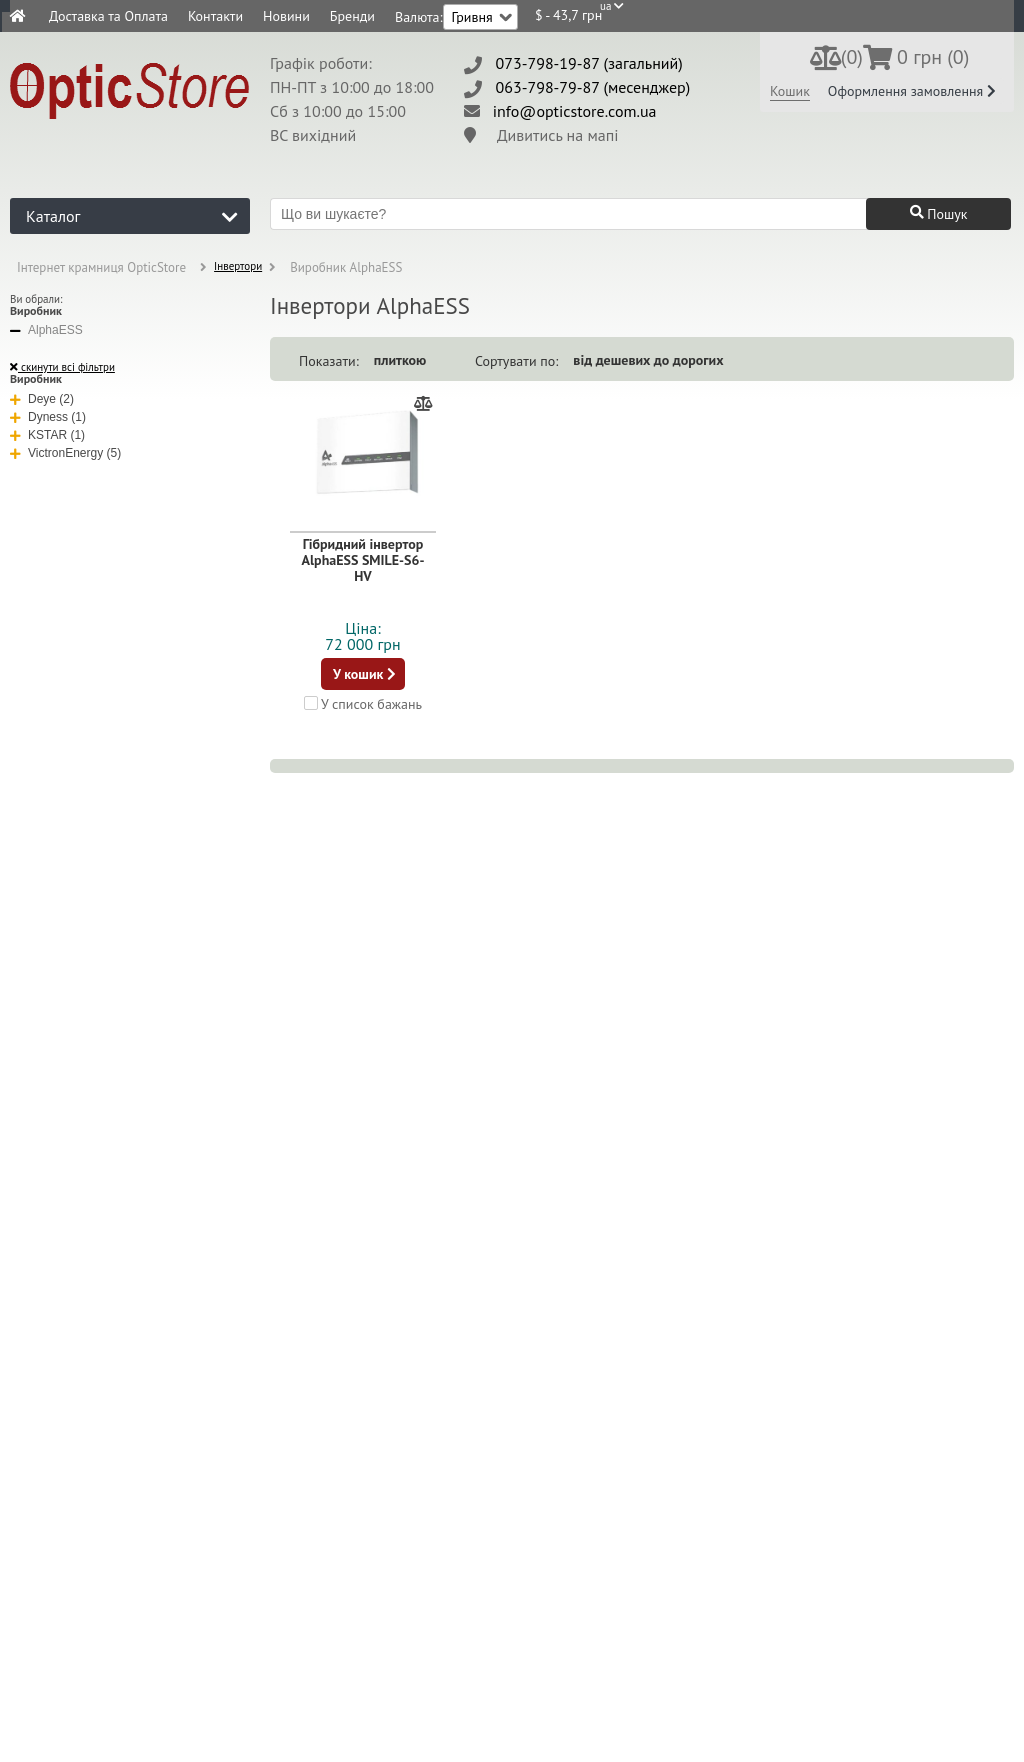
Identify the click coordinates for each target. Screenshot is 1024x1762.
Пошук (939, 214)
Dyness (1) (48, 417)
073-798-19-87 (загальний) (589, 63)
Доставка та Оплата (108, 16)
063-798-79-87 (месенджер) (593, 87)
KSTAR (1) (47, 435)
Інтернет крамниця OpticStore (101, 267)
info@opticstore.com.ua (575, 111)
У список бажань (363, 703)
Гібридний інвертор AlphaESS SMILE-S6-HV (363, 560)
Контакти (215, 16)
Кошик (790, 91)
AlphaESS (46, 330)
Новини (286, 16)
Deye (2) (42, 399)
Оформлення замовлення (912, 91)
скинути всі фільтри (62, 367)
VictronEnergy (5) (65, 453)
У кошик (364, 674)
